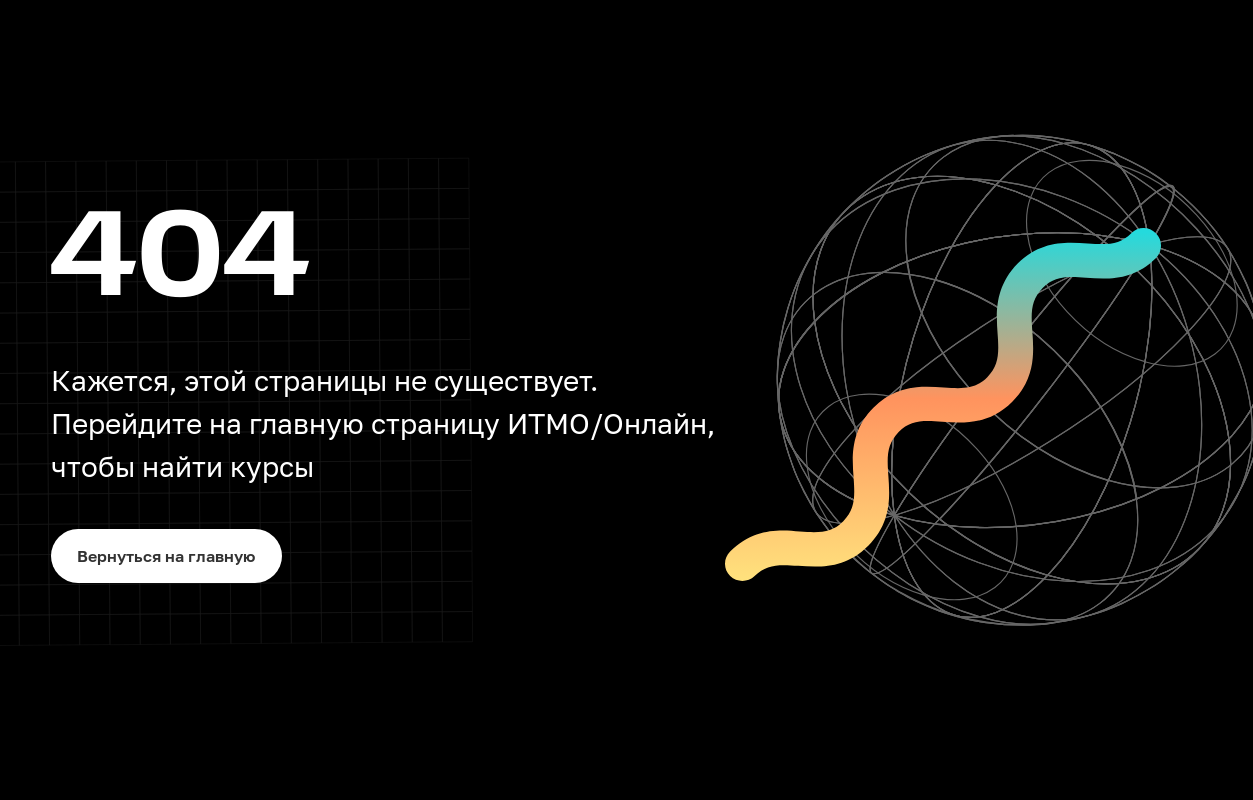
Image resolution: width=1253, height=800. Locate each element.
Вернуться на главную (166, 556)
